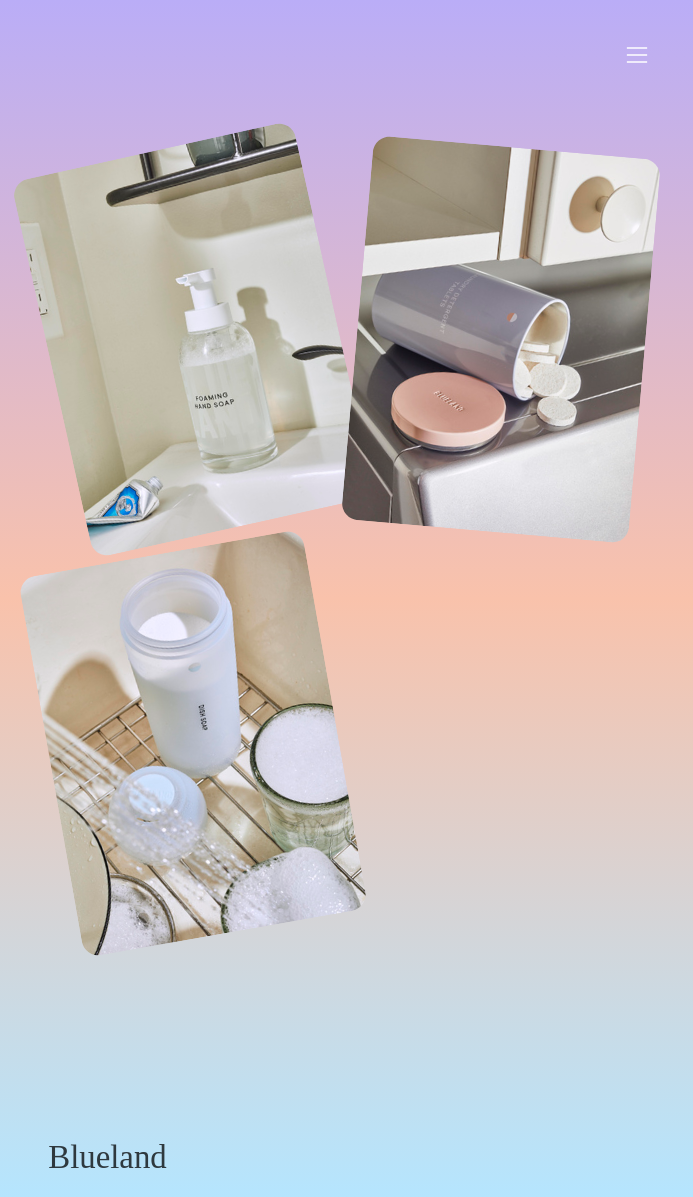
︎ (637, 55)
